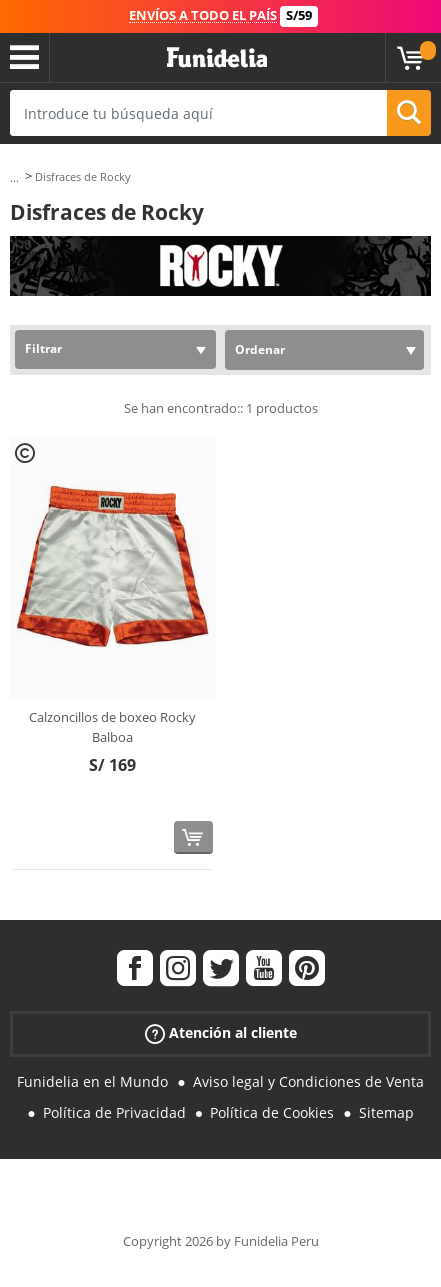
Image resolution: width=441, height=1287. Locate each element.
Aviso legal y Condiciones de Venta (308, 1081)
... (14, 177)
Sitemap (386, 1112)
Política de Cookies (272, 1112)
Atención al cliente (221, 1033)
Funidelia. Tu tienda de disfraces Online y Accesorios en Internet (217, 58)
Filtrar (43, 348)
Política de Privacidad (114, 1112)
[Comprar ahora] (193, 837)
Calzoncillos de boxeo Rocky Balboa (112, 727)
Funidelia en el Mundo (92, 1081)
